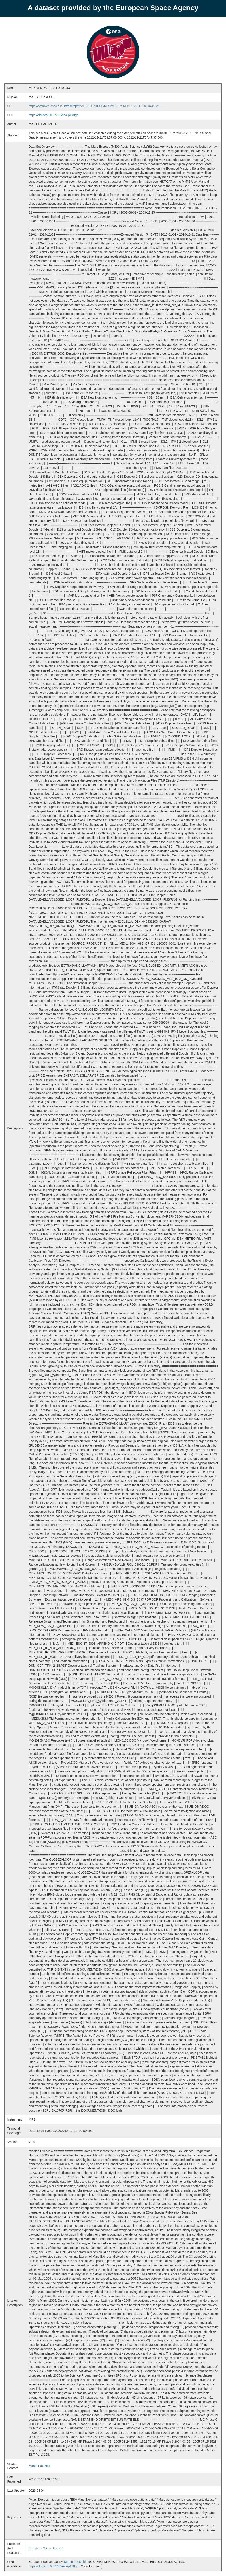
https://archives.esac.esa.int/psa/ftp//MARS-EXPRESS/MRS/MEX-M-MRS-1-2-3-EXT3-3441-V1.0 (95, 106)
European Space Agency (46, 2548)
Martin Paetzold (39, 2466)
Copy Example (90, 2566)
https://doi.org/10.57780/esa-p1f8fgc (53, 115)
